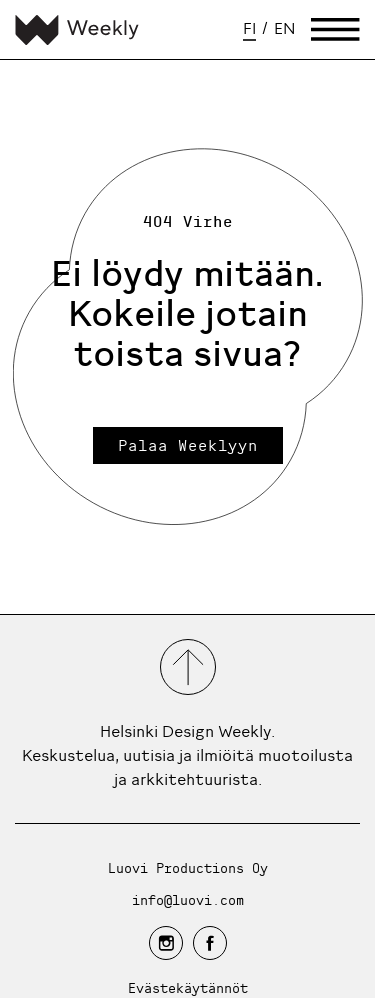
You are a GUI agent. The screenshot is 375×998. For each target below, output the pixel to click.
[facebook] (210, 943)
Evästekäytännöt (188, 987)
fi (249, 28)
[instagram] (166, 943)
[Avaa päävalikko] (335, 29)
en (284, 28)
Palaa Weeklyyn (188, 445)
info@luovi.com (188, 899)
